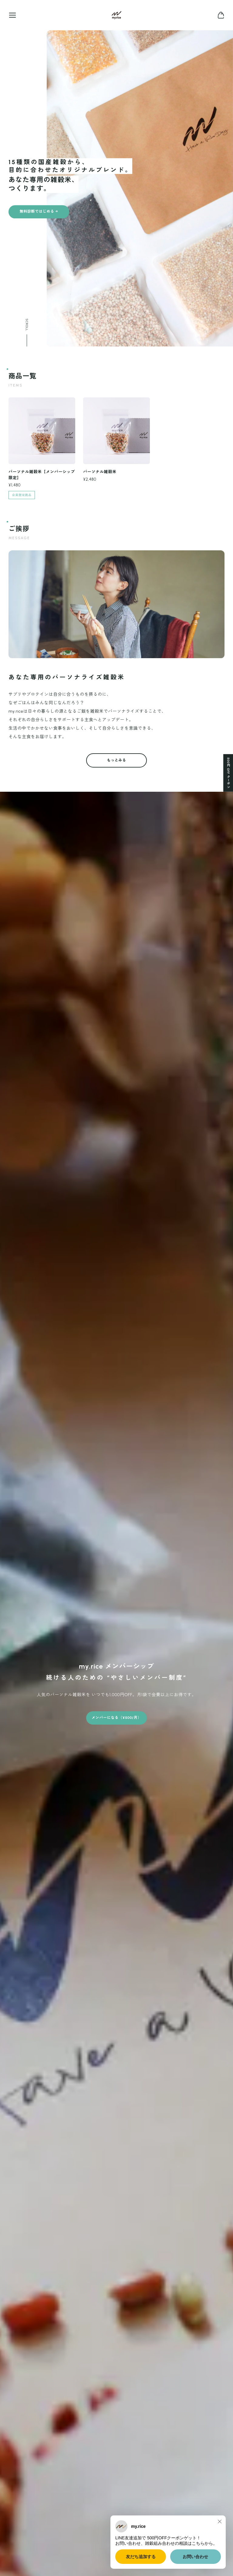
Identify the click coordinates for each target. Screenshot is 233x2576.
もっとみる (116, 766)
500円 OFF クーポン (228, 772)
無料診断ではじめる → (38, 212)
